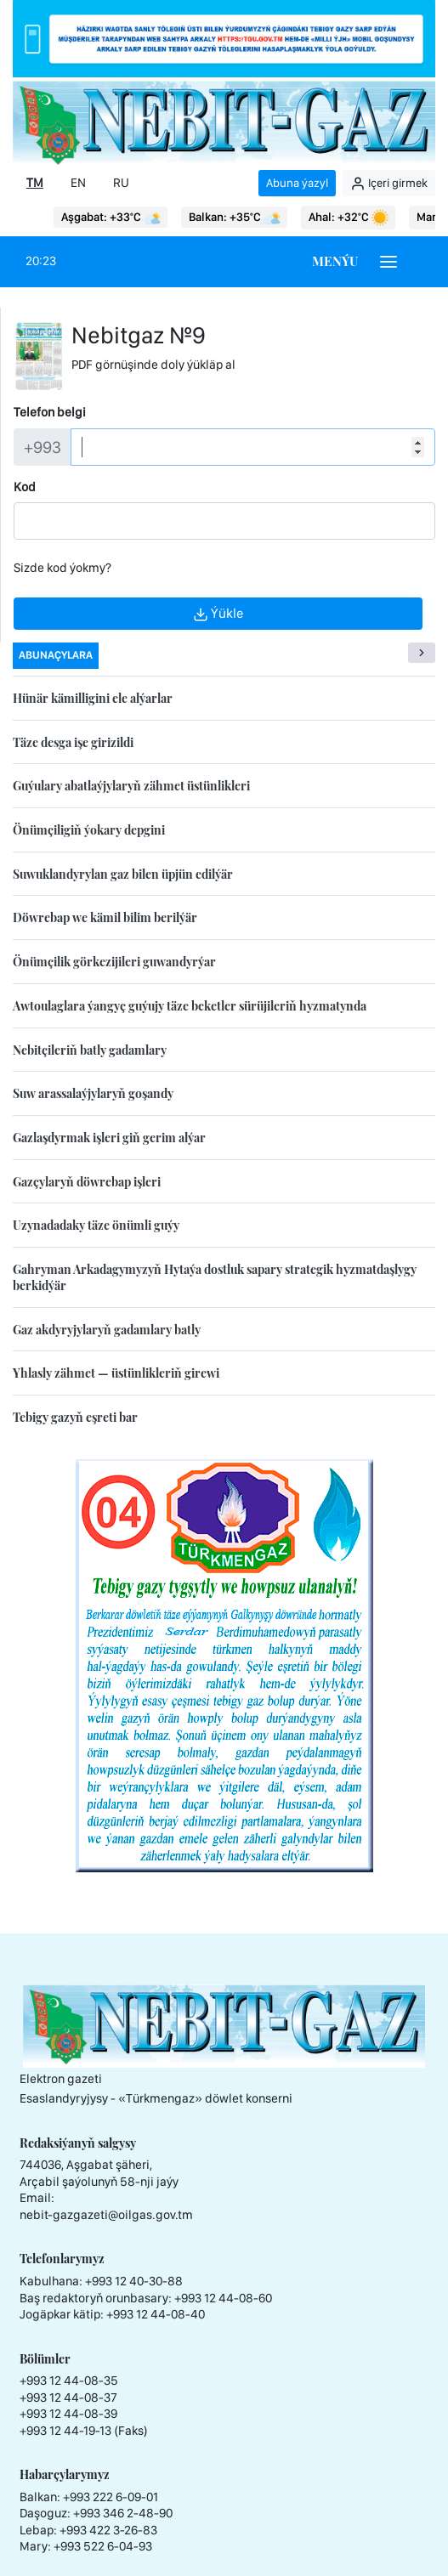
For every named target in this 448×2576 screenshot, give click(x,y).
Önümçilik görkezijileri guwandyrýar (114, 962)
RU (121, 182)
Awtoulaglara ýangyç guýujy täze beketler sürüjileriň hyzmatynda (189, 1006)
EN (78, 182)
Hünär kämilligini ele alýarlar (93, 698)
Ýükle (218, 613)
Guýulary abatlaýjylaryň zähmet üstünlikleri (131, 786)
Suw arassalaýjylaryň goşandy (93, 1093)
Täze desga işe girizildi (73, 742)
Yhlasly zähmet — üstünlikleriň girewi (116, 1373)
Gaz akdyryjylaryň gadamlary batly (107, 1330)
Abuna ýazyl (297, 183)
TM (34, 182)
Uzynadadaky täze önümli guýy (96, 1225)
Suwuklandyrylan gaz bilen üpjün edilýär (123, 874)
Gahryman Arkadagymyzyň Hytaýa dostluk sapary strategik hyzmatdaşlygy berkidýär (215, 1277)
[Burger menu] (388, 261)
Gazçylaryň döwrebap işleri (87, 1182)
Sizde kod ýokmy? (62, 567)
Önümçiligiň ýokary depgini (89, 830)
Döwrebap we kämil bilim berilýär (105, 917)
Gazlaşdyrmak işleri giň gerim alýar (109, 1137)
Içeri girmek (389, 183)
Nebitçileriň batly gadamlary (90, 1050)
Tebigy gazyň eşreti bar (75, 1417)
